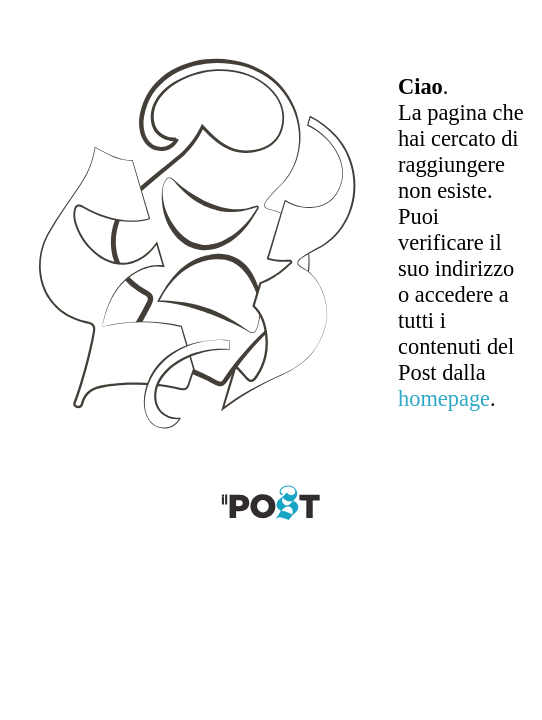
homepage (444, 398)
